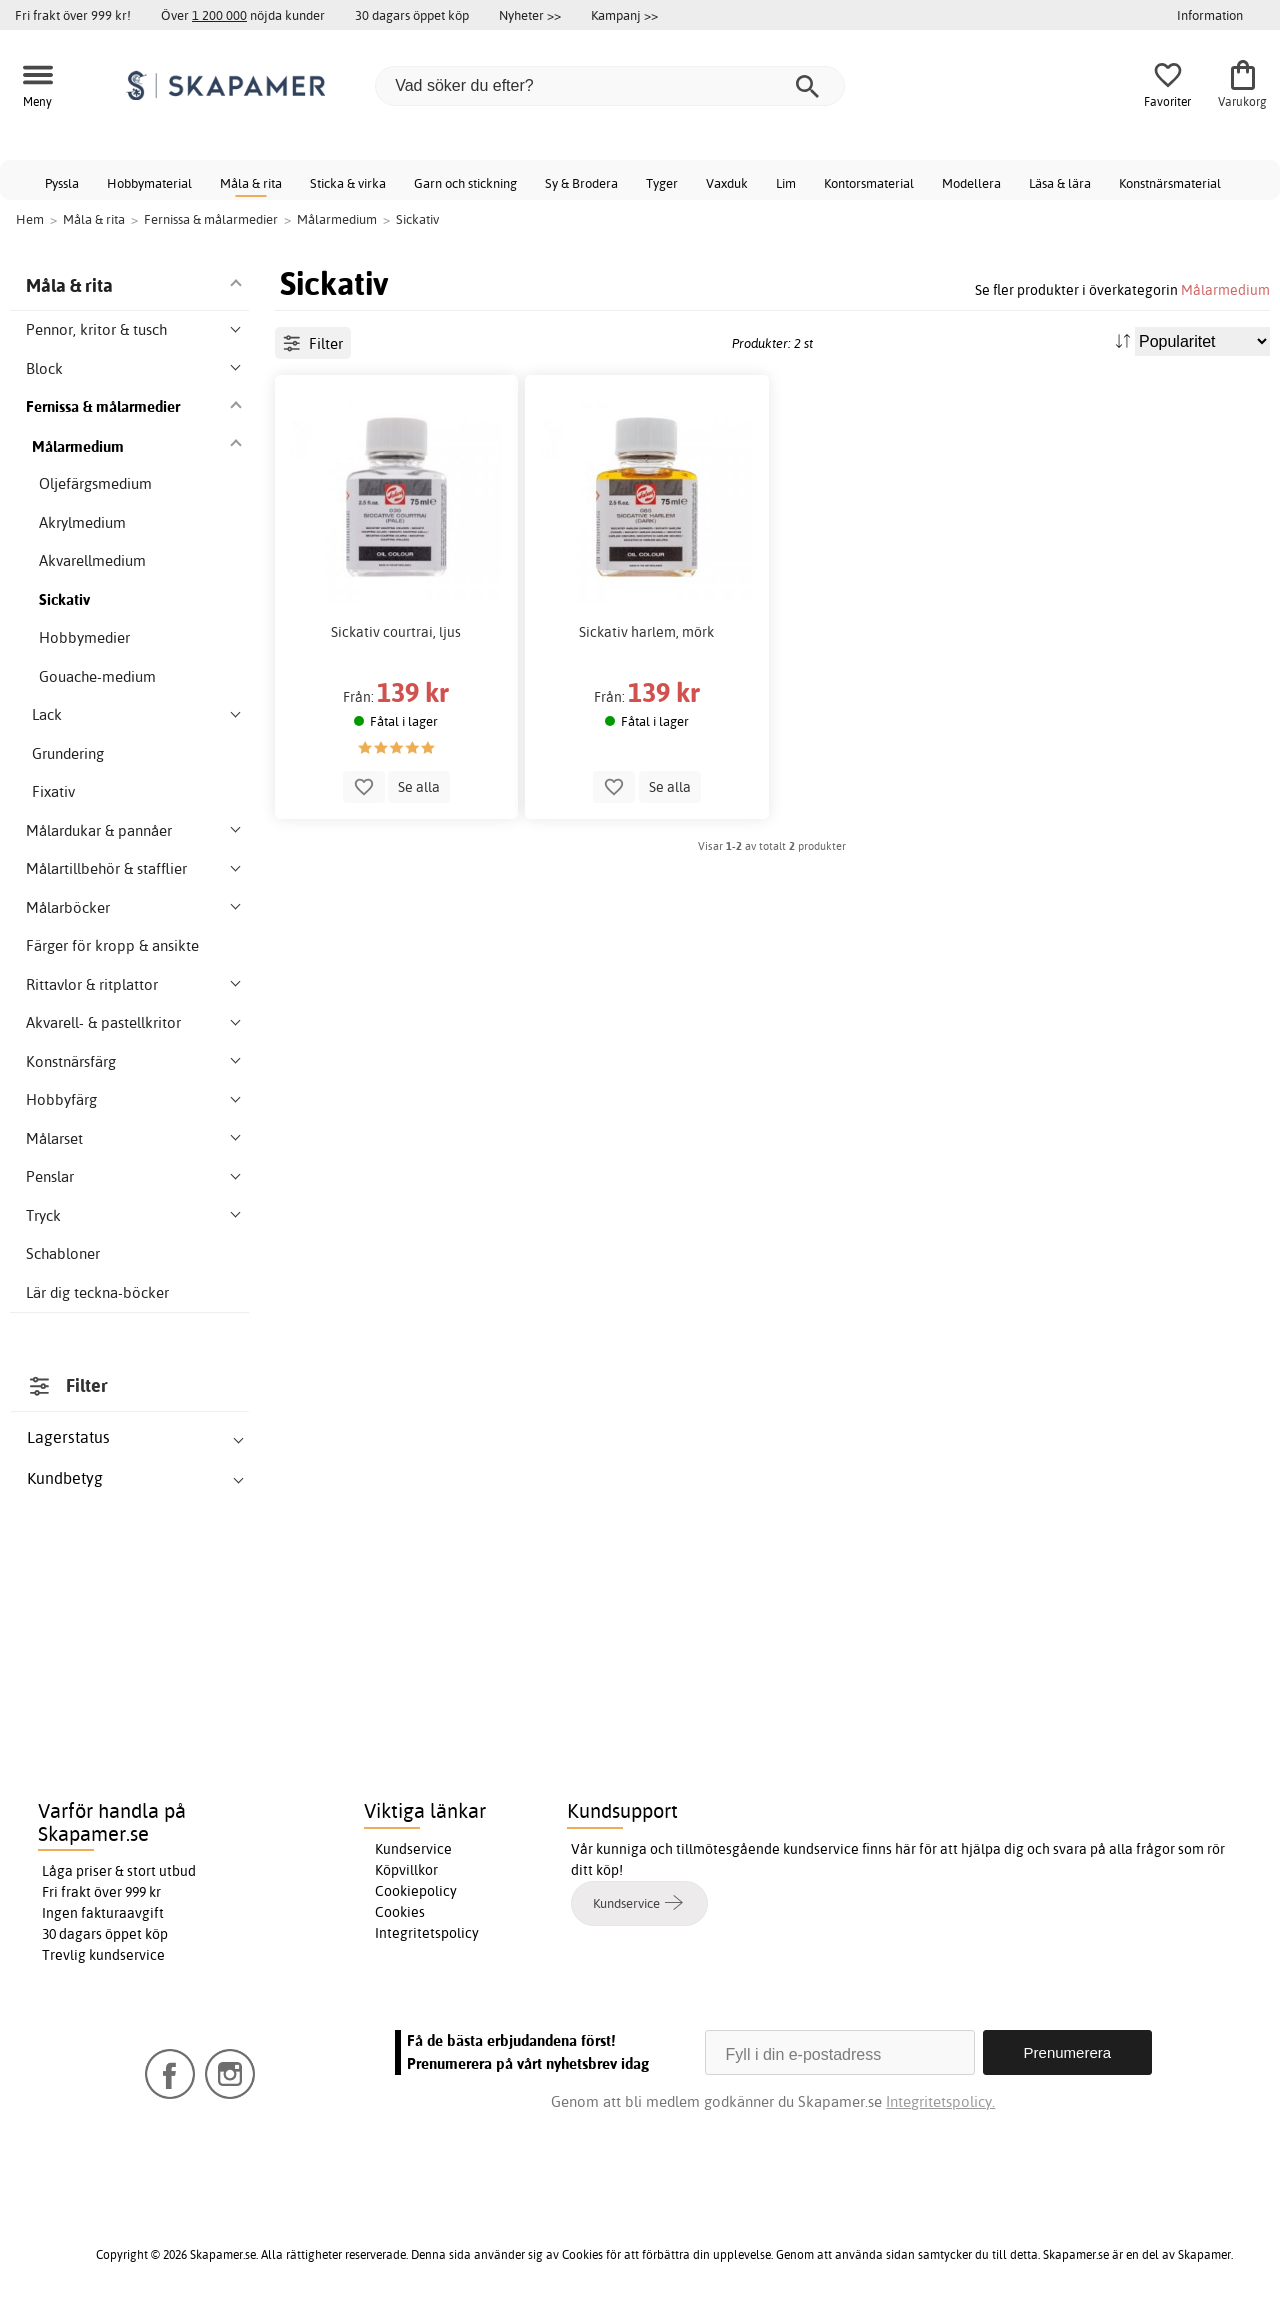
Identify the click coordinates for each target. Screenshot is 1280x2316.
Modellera (971, 183)
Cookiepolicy (416, 1891)
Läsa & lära (1060, 183)
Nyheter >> (530, 15)
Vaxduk (727, 183)
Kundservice (413, 1849)
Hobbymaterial (149, 183)
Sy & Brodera (581, 183)
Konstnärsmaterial (1170, 183)
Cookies (400, 1912)
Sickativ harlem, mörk (646, 632)
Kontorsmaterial (869, 183)
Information (1210, 15)
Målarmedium (1225, 289)
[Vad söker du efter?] (610, 86)
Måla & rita (251, 183)
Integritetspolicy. (940, 2101)
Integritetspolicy (427, 1933)
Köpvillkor (406, 1870)
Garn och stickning (465, 183)
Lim (786, 183)
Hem (30, 219)
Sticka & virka (348, 183)
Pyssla (62, 183)
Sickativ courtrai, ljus (396, 632)
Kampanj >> (624, 15)
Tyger (662, 183)
